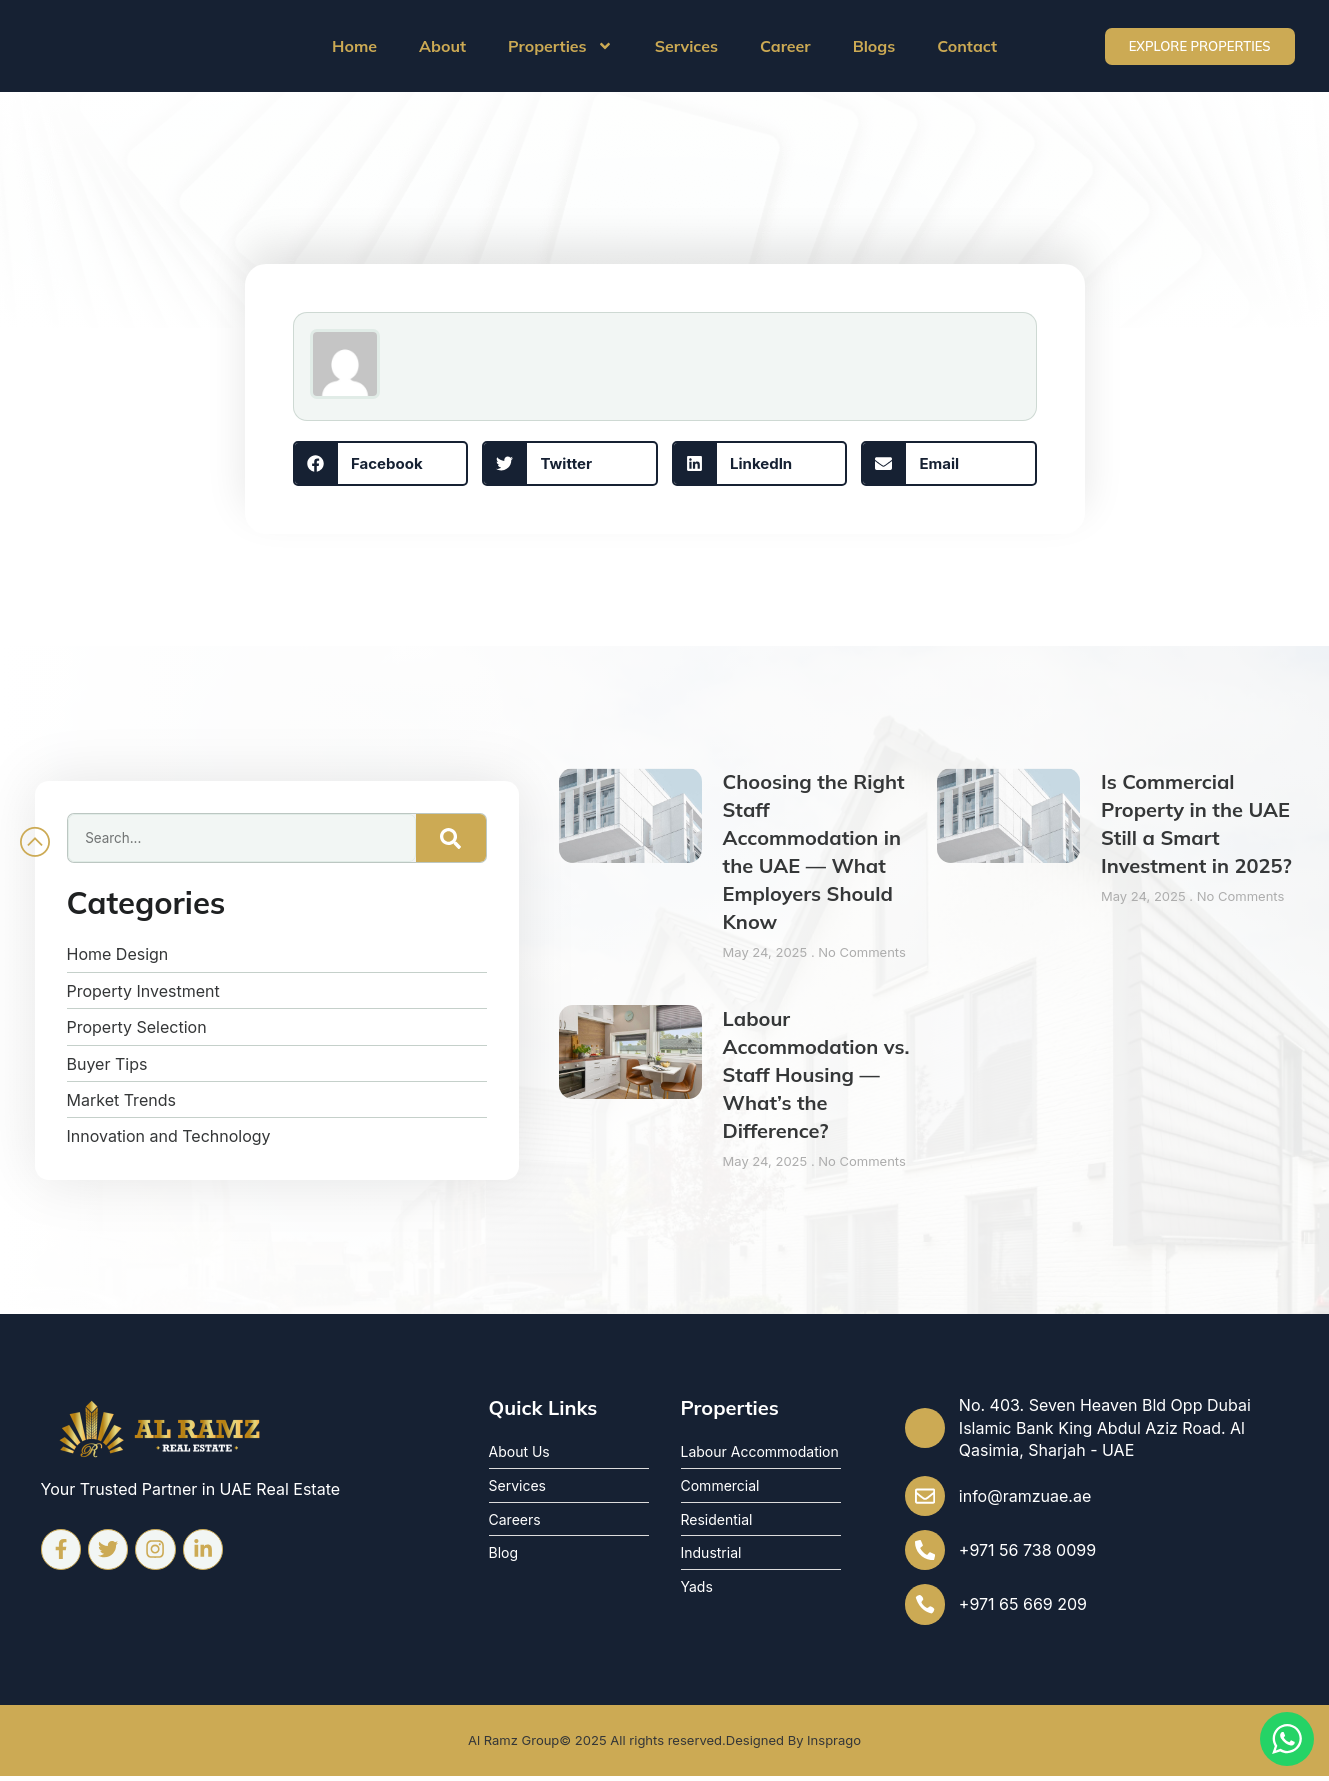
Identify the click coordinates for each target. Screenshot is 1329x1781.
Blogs (874, 46)
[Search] (451, 838)
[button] (381, 463)
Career (785, 46)
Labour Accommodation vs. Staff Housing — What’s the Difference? (816, 1074)
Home (354, 46)
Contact (967, 46)
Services (686, 46)
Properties (560, 46)
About (442, 46)
